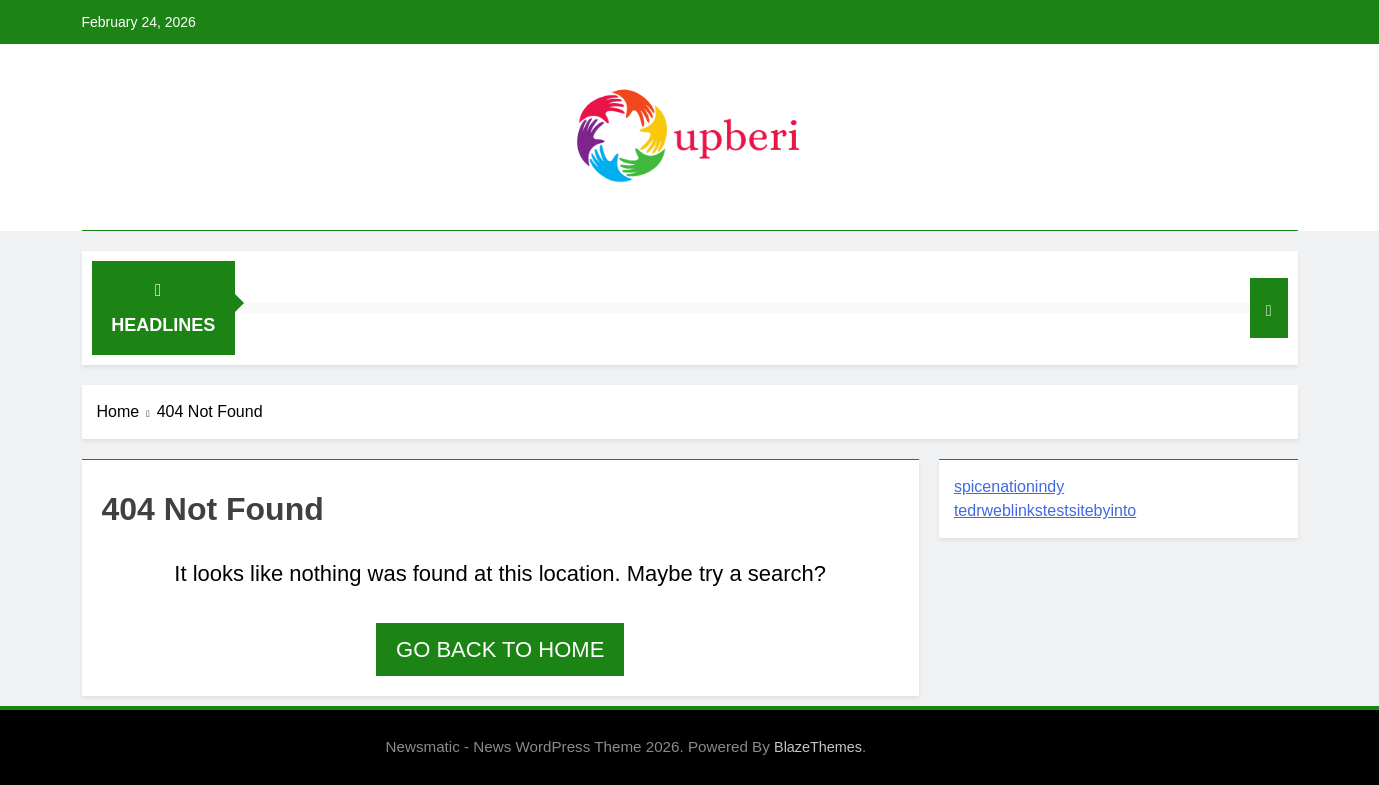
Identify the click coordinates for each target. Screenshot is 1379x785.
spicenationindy (1009, 486)
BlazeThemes (818, 747)
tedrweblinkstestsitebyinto (1045, 510)
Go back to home (500, 649)
